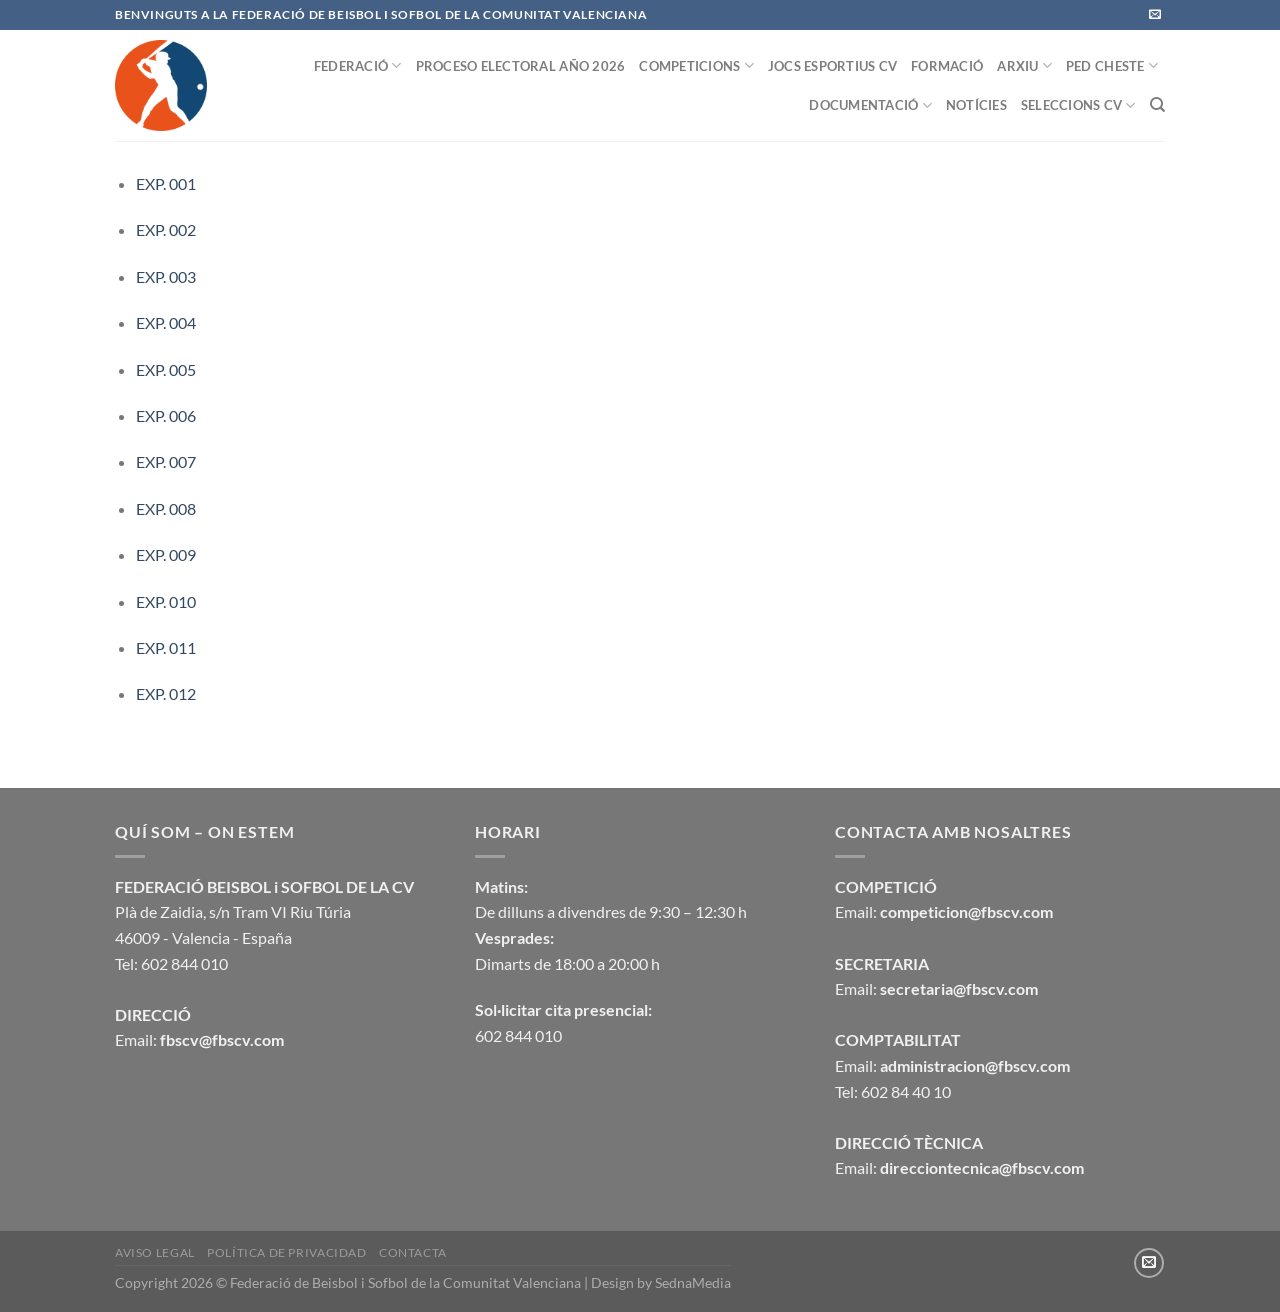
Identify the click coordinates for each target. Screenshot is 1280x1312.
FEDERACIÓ (358, 65)
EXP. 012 (166, 693)
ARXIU (1024, 65)
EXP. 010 (166, 601)
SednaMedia (693, 1282)
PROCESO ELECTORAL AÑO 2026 (521, 66)
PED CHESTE (1112, 65)
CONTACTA (413, 1252)
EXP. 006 (166, 415)
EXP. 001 (166, 183)
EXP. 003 (166, 276)
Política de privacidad (286, 1252)
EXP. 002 (166, 229)
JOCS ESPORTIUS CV (832, 66)
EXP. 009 (166, 554)
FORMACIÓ (947, 66)
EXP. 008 (166, 508)
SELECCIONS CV (1078, 105)
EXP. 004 (166, 322)
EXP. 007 (166, 461)
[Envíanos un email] (1155, 15)
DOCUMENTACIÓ (870, 105)
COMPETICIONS (696, 65)
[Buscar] (1157, 105)
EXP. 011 (166, 647)
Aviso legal (155, 1252)
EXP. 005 (166, 369)
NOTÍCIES (976, 105)
